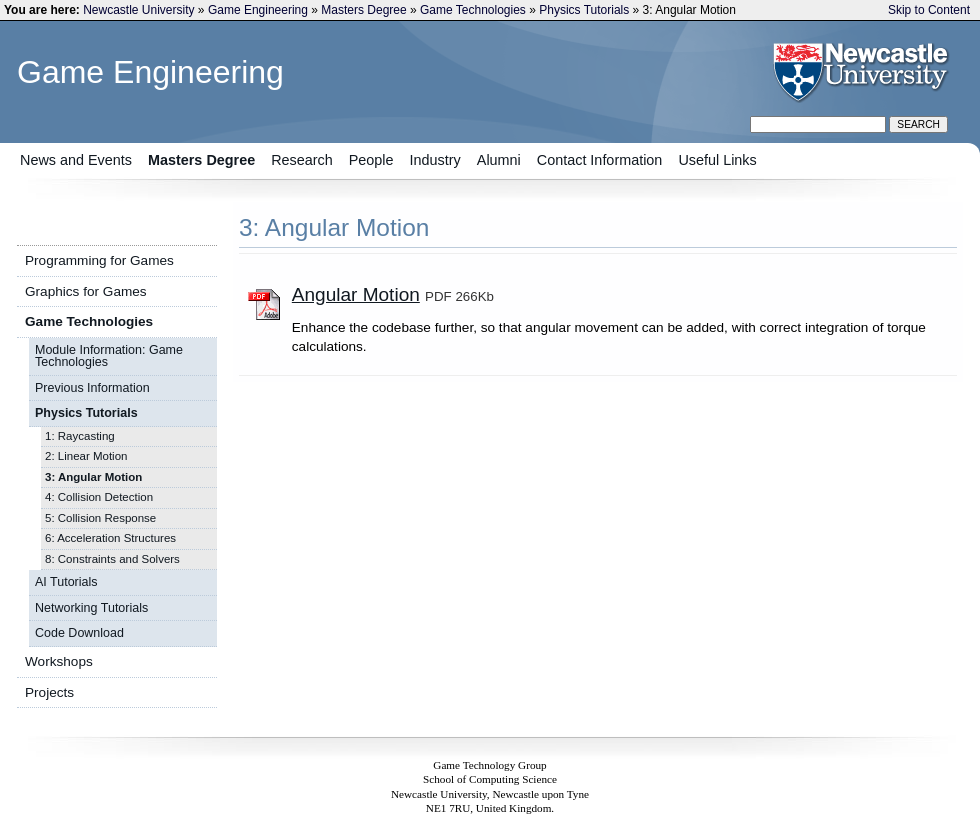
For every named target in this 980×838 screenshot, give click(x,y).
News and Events (76, 160)
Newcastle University (138, 10)
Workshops (59, 661)
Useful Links (717, 160)
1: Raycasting (80, 436)
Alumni (499, 160)
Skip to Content (929, 10)
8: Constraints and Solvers (112, 559)
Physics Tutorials (584, 10)
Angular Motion (356, 294)
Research (302, 160)
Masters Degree (363, 10)
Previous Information (92, 388)
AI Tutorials (66, 582)
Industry (435, 160)
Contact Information (600, 160)
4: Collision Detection (99, 497)
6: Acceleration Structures (110, 538)
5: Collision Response (100, 518)
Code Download (79, 633)
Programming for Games (99, 260)
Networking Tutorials (91, 608)
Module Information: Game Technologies (109, 356)
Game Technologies (473, 10)
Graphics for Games (86, 291)
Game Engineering (258, 10)
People (371, 160)
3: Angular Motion (93, 477)
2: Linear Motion (86, 456)
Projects (49, 692)
